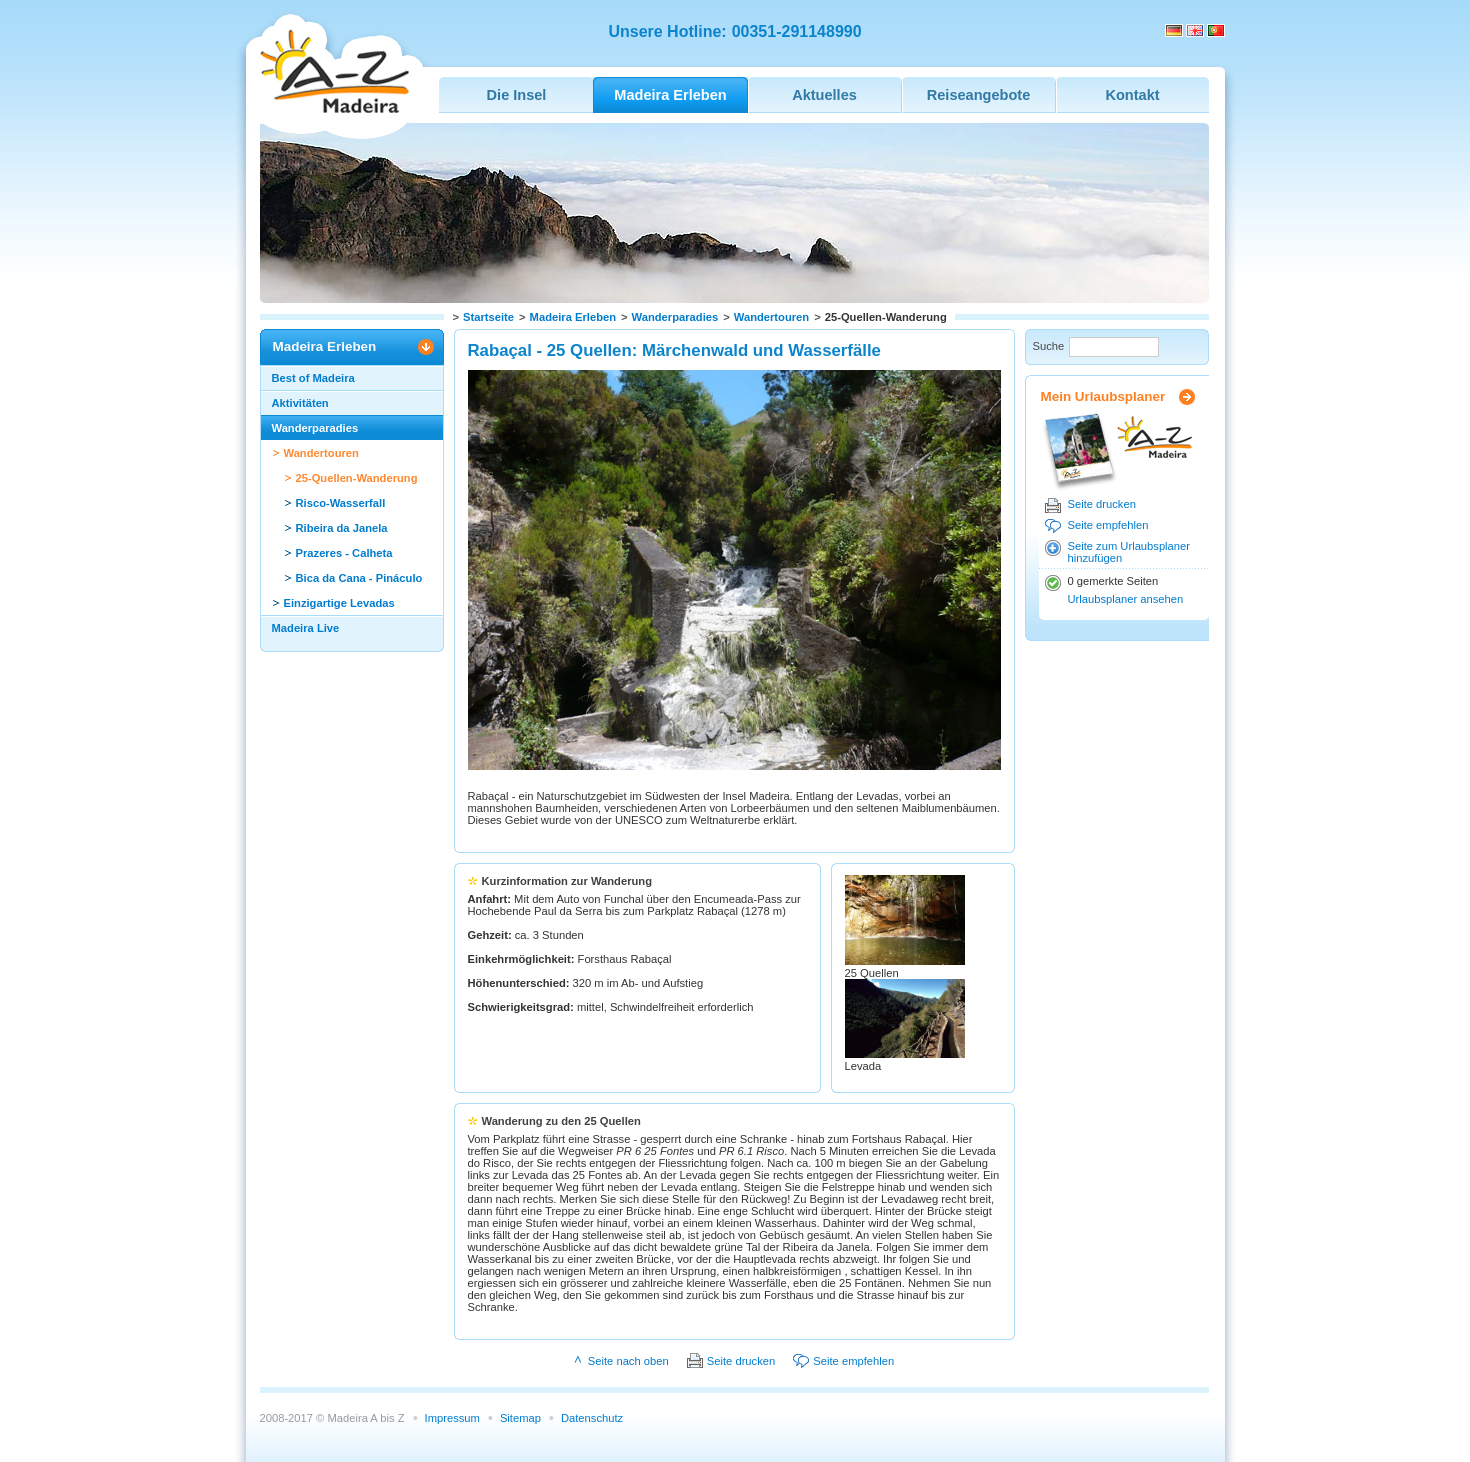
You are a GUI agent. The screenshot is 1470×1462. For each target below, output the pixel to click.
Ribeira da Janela (342, 528)
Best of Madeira (313, 378)
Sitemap (520, 1418)
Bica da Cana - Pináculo (359, 578)
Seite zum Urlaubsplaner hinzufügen (1129, 552)
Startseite (488, 317)
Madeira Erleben (573, 317)
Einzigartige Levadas (339, 603)
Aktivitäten (300, 403)
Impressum (452, 1418)
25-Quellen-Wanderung (357, 478)
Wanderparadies (675, 317)
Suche (1049, 346)
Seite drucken (1102, 504)
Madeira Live (306, 628)
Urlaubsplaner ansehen (1126, 599)
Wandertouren (771, 317)
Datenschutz (592, 1418)
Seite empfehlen (1108, 525)
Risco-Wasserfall (341, 503)
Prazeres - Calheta (344, 553)
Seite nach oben (628, 1361)
